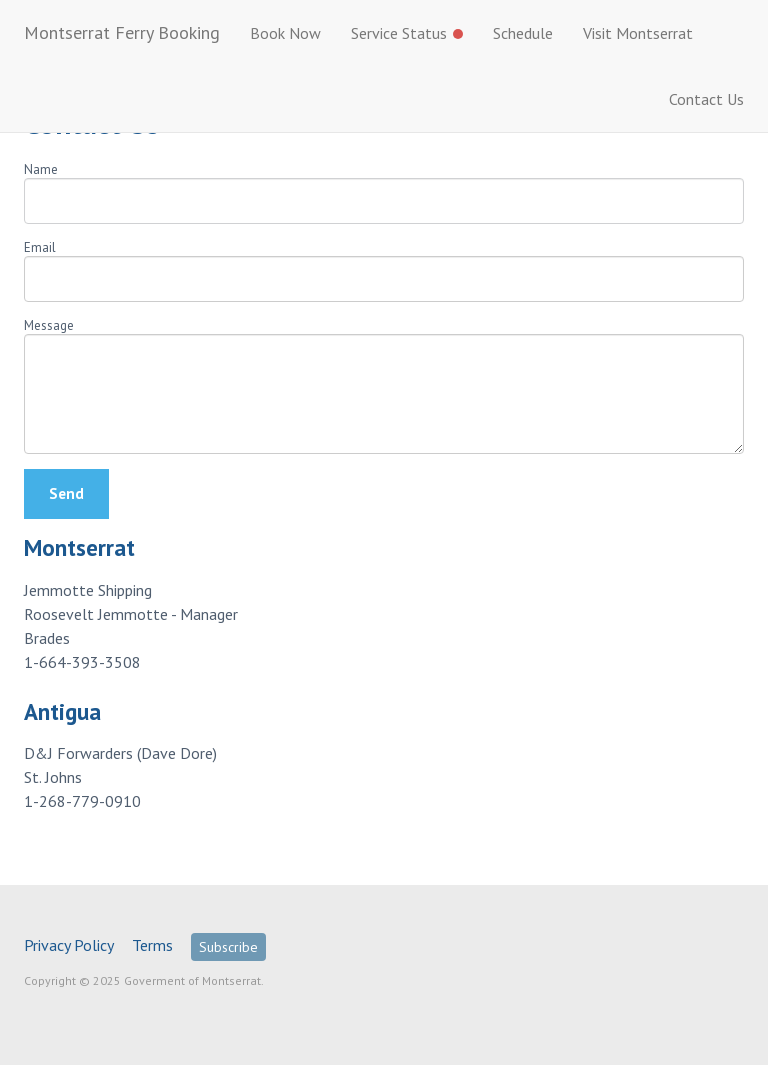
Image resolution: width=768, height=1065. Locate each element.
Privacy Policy (69, 945)
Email (40, 247)
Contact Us (706, 99)
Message (49, 325)
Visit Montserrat (638, 33)
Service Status (407, 33)
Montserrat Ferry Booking (122, 32)
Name (41, 169)
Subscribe (228, 947)
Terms (152, 945)
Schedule (523, 33)
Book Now (285, 33)
